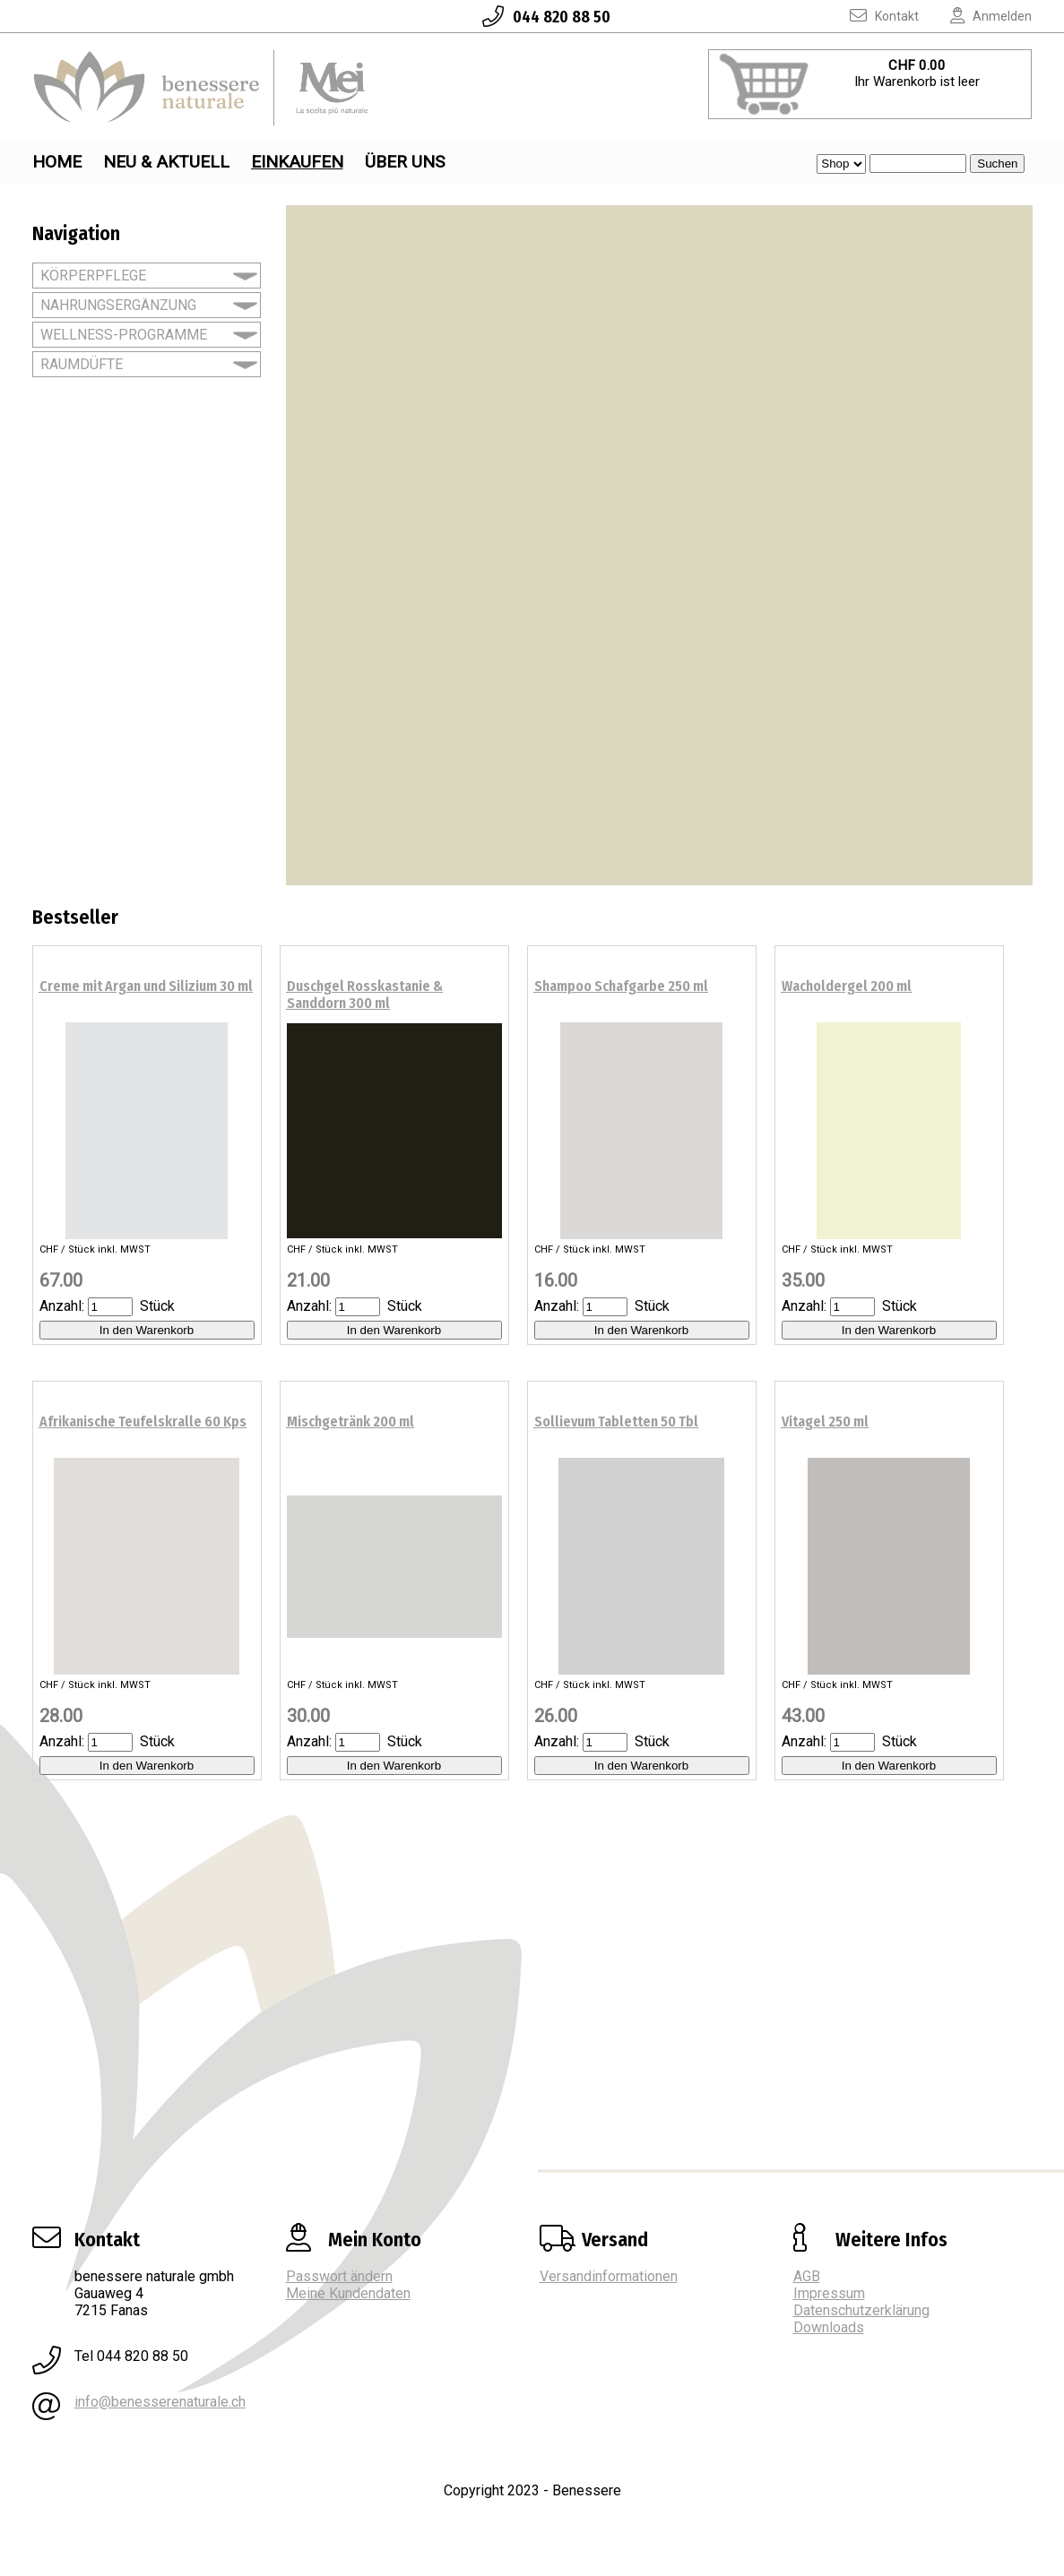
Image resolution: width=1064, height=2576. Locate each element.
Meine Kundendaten (348, 2293)
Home (57, 161)
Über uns (405, 161)
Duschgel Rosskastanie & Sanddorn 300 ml (365, 995)
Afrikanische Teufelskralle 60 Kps (143, 1421)
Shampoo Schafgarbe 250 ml (621, 986)
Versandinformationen (609, 2276)
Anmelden (976, 16)
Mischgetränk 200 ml (350, 1421)
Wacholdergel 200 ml (847, 986)
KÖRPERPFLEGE (93, 275)
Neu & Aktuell (166, 161)
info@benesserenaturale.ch (160, 2401)
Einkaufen (297, 161)
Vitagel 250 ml (825, 1421)
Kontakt (871, 16)
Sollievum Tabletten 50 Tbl (616, 1421)
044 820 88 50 (532, 17)
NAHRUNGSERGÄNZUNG (118, 305)
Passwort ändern (339, 2276)
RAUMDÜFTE (81, 364)
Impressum (829, 2293)
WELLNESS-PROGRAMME (123, 334)
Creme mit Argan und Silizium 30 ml (146, 986)
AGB (806, 2276)
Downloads (828, 2327)
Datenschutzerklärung (861, 2310)
